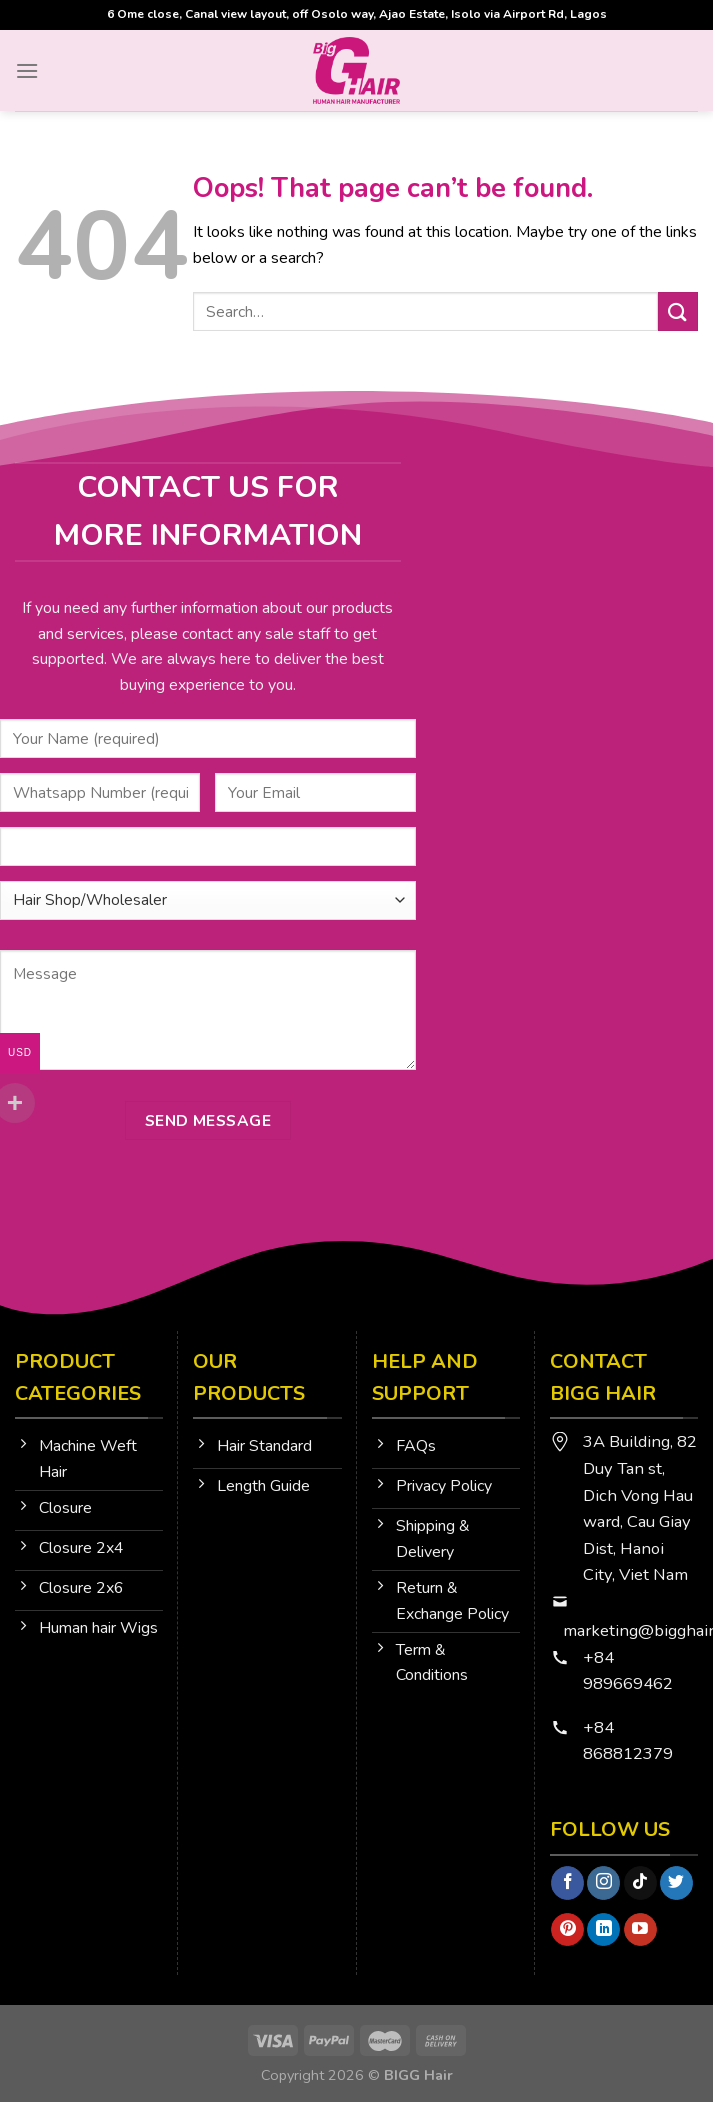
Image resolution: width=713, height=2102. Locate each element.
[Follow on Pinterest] (567, 1930)
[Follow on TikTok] (640, 1883)
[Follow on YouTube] (640, 1930)
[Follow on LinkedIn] (603, 1930)
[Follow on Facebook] (567, 1883)
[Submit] (678, 311)
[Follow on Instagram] (603, 1883)
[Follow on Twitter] (676, 1883)
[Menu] (27, 70)
